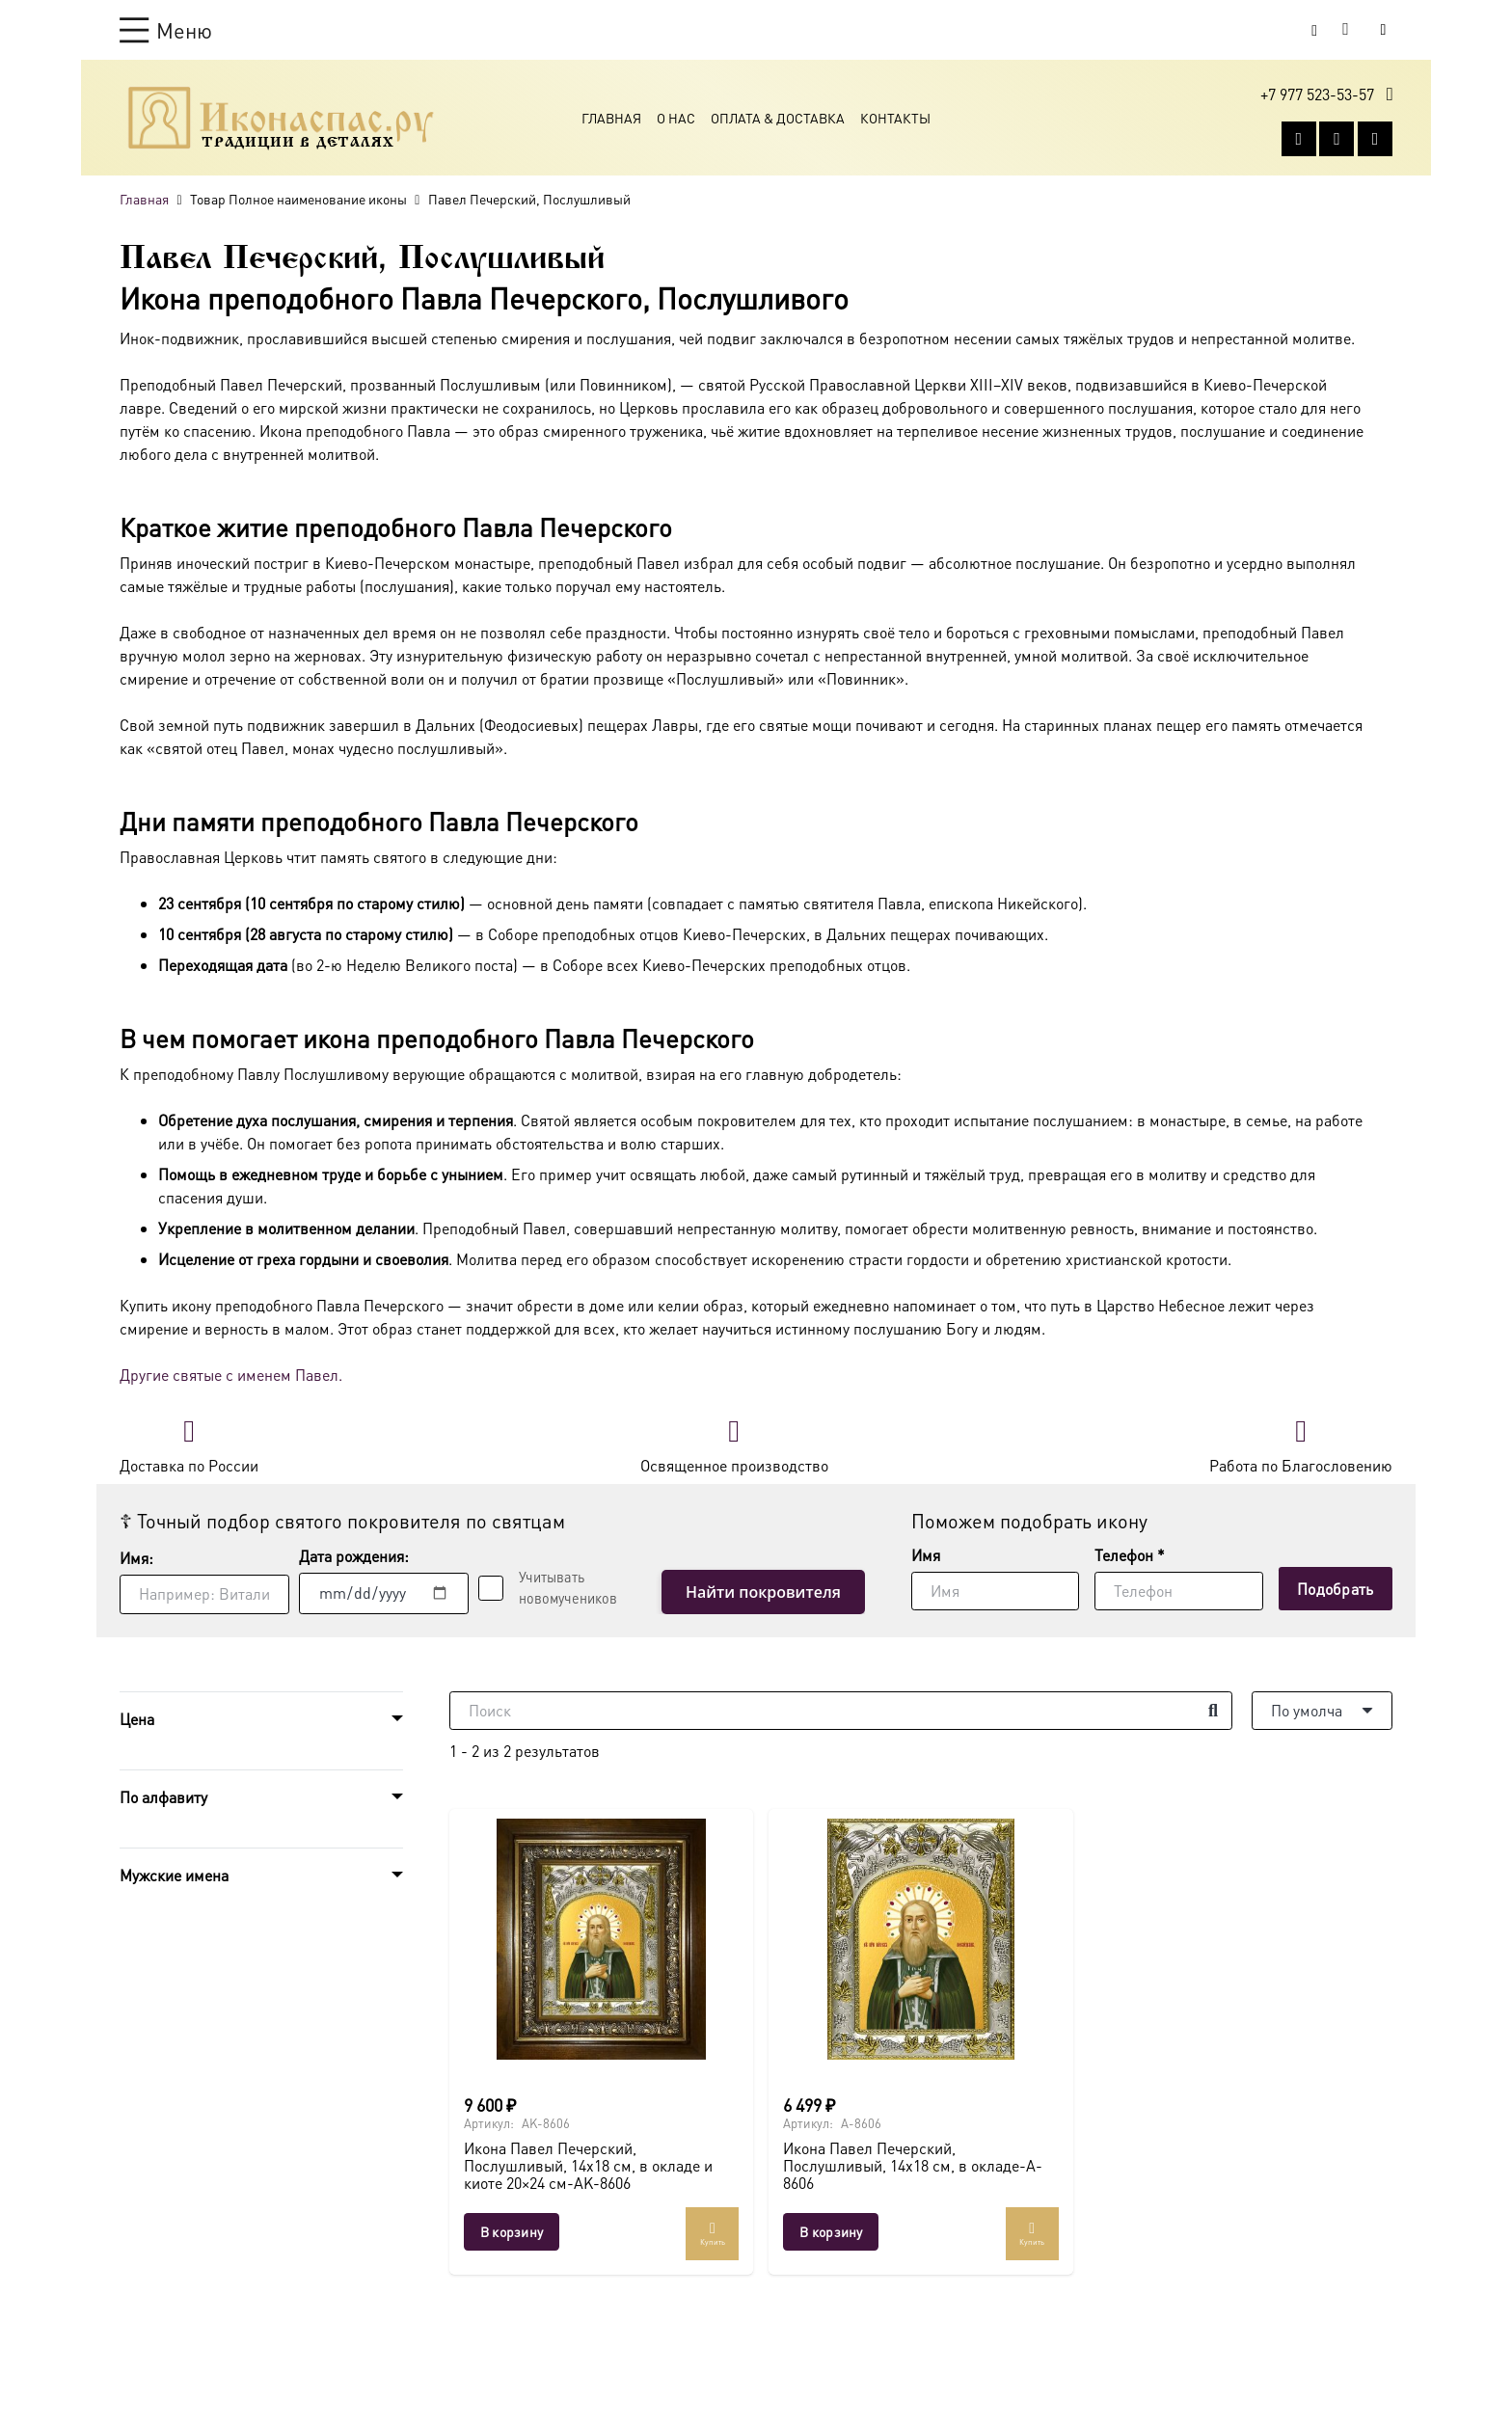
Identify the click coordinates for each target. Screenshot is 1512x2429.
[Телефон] (1178, 1591)
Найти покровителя (763, 1592)
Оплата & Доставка (778, 117)
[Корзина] (1346, 30)
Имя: (136, 1558)
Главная (611, 117)
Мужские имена (174, 1875)
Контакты (895, 117)
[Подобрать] (1335, 1588)
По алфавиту (163, 1797)
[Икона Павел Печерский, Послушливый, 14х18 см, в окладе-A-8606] (920, 1939)
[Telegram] (1375, 138)
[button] (166, 30)
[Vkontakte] (1299, 138)
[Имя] (995, 1591)
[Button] (1383, 29)
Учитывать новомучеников (568, 1587)
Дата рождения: (354, 1556)
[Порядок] (1322, 1710)
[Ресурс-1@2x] (281, 117)
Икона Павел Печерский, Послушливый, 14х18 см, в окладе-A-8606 (912, 2165)
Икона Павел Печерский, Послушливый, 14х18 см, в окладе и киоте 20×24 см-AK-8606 (588, 2165)
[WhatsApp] (1336, 138)
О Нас (676, 117)
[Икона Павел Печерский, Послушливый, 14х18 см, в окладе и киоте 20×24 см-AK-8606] (601, 1939)
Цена (137, 1719)
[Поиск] (840, 1710)
